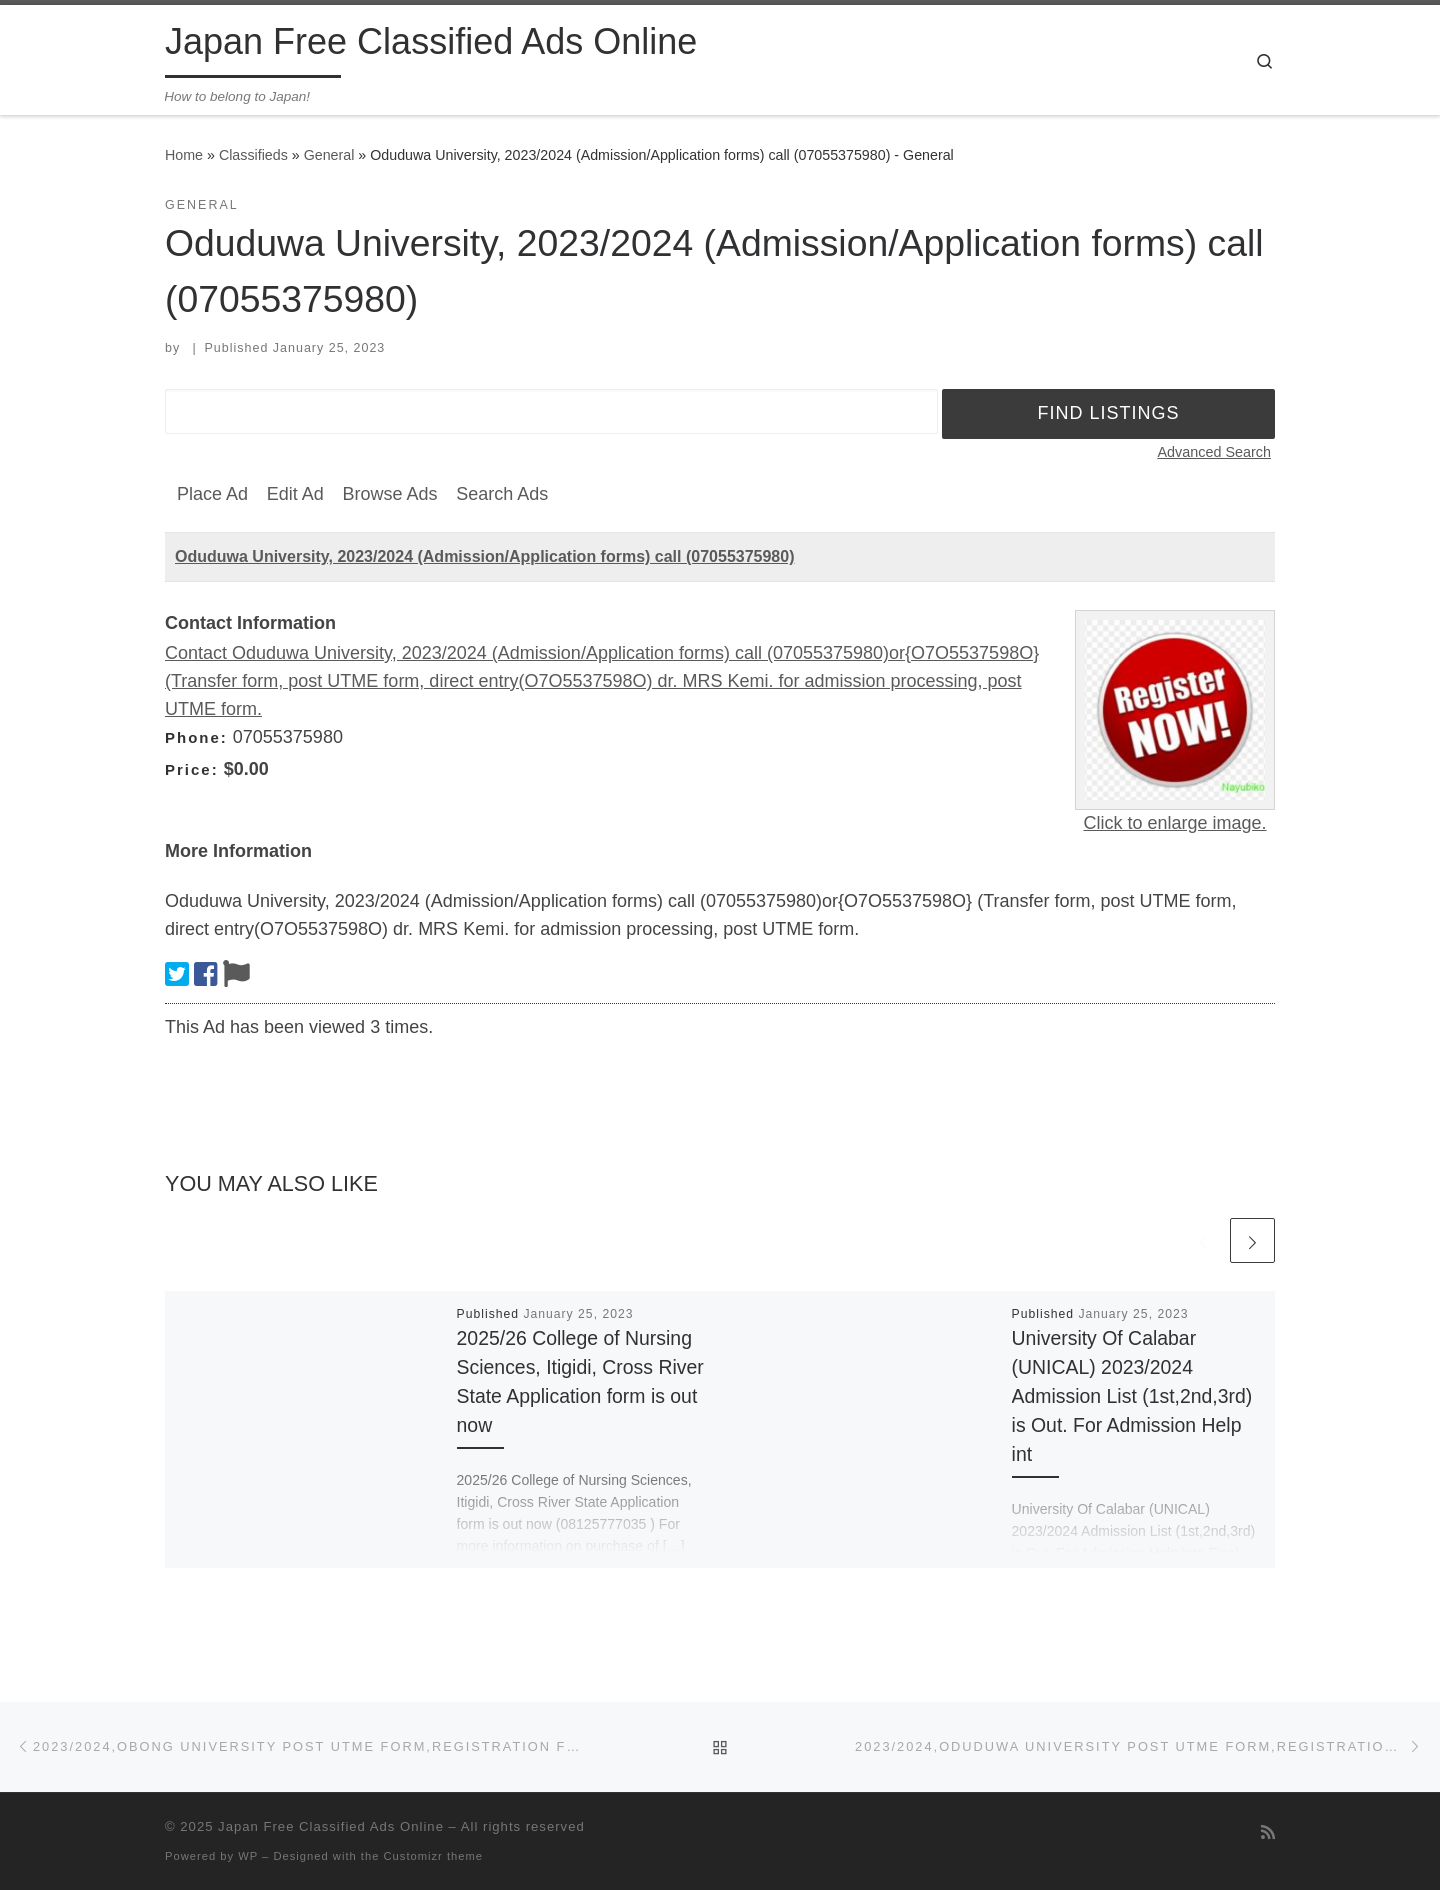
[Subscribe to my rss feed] (1268, 1832)
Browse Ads (389, 494)
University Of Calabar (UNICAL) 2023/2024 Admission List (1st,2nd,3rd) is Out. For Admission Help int (1132, 1396)
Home (184, 155)
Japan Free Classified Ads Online (331, 1826)
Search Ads (502, 494)
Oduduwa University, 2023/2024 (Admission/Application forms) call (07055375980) (485, 556)
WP (248, 1856)
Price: (192, 769)
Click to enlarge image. (1174, 823)
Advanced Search (1214, 452)
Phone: (196, 737)
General (329, 155)
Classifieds (253, 155)
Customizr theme (434, 1856)
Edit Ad (295, 494)
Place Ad (212, 494)
